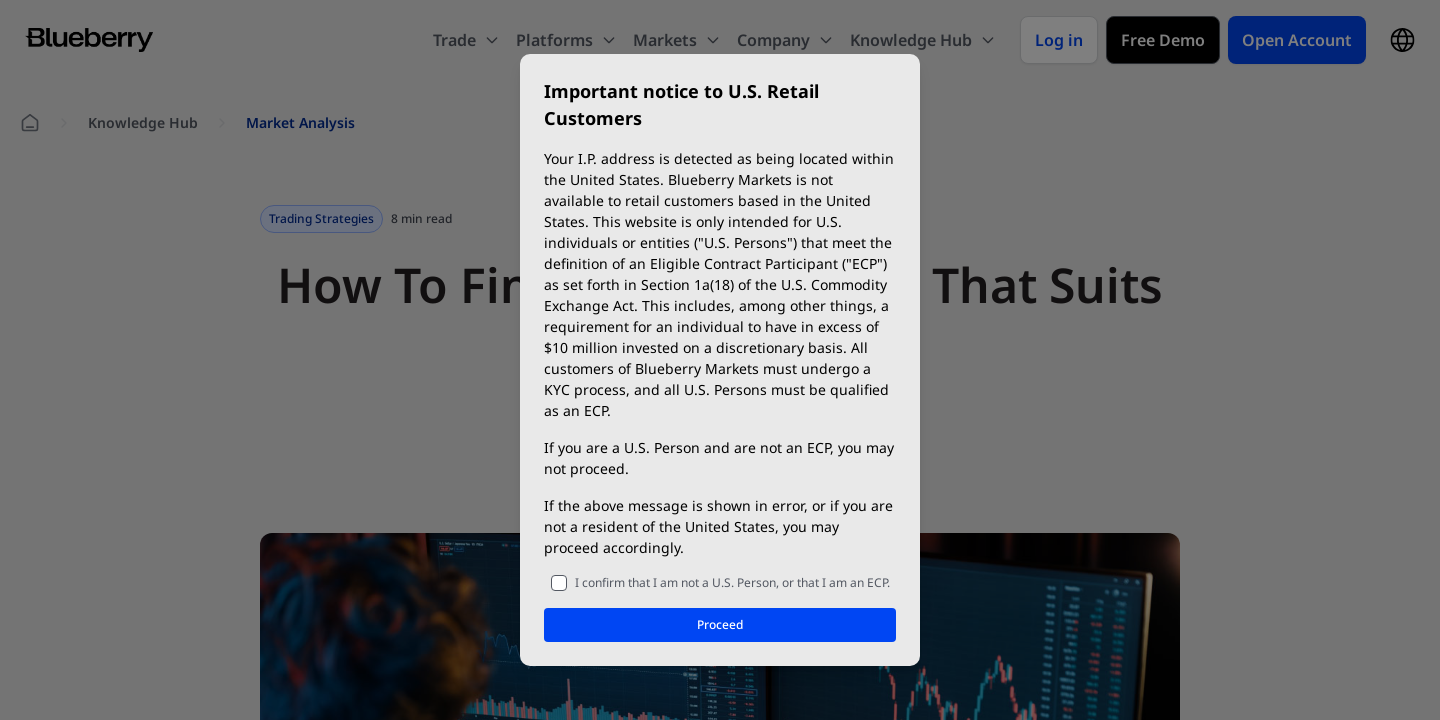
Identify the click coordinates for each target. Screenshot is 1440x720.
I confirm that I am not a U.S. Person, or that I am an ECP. (732, 582)
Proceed (720, 624)
